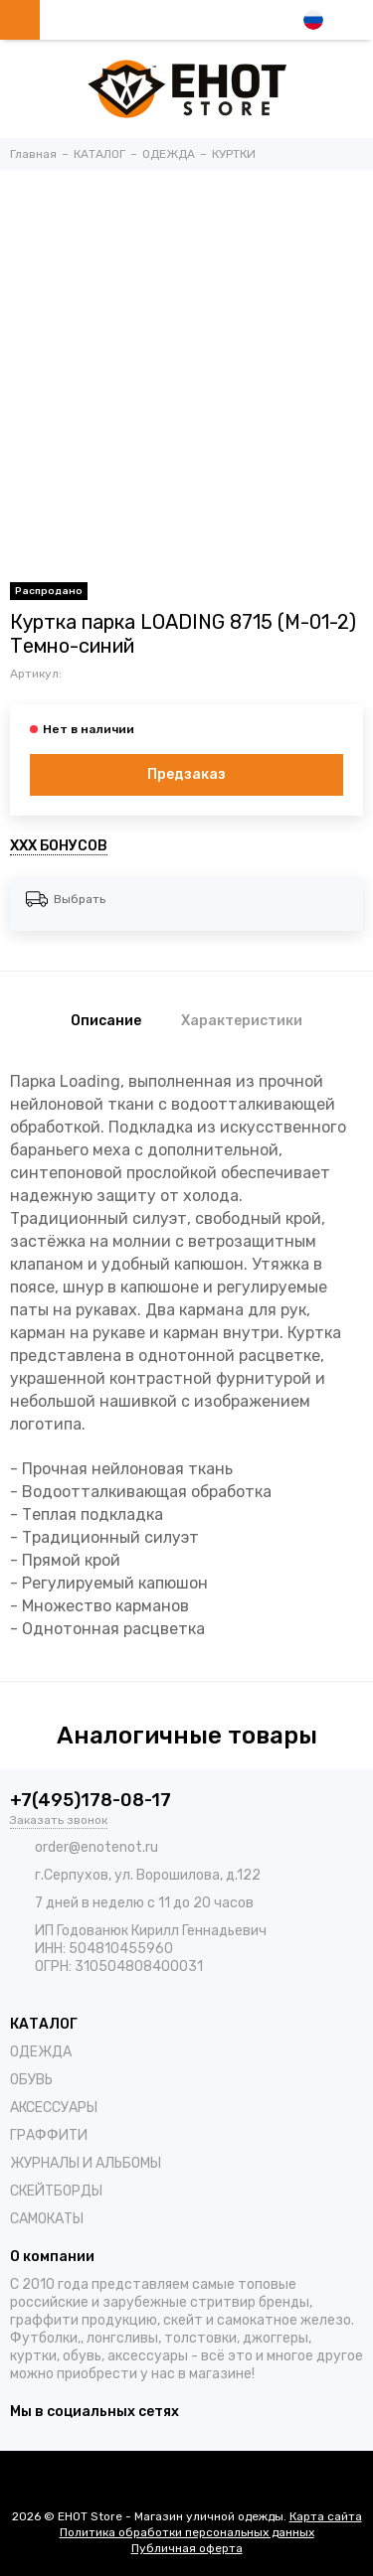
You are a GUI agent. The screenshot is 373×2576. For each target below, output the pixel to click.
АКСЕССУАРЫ (53, 2107)
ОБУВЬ (31, 2079)
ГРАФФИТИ (49, 2135)
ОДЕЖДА (41, 2052)
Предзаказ (186, 774)
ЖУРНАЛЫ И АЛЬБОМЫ (85, 2163)
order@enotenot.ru (96, 1847)
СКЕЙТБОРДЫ (56, 2191)
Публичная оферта (187, 2548)
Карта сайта (325, 2516)
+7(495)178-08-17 (90, 1800)
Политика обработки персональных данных (187, 2532)
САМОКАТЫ (47, 2218)
